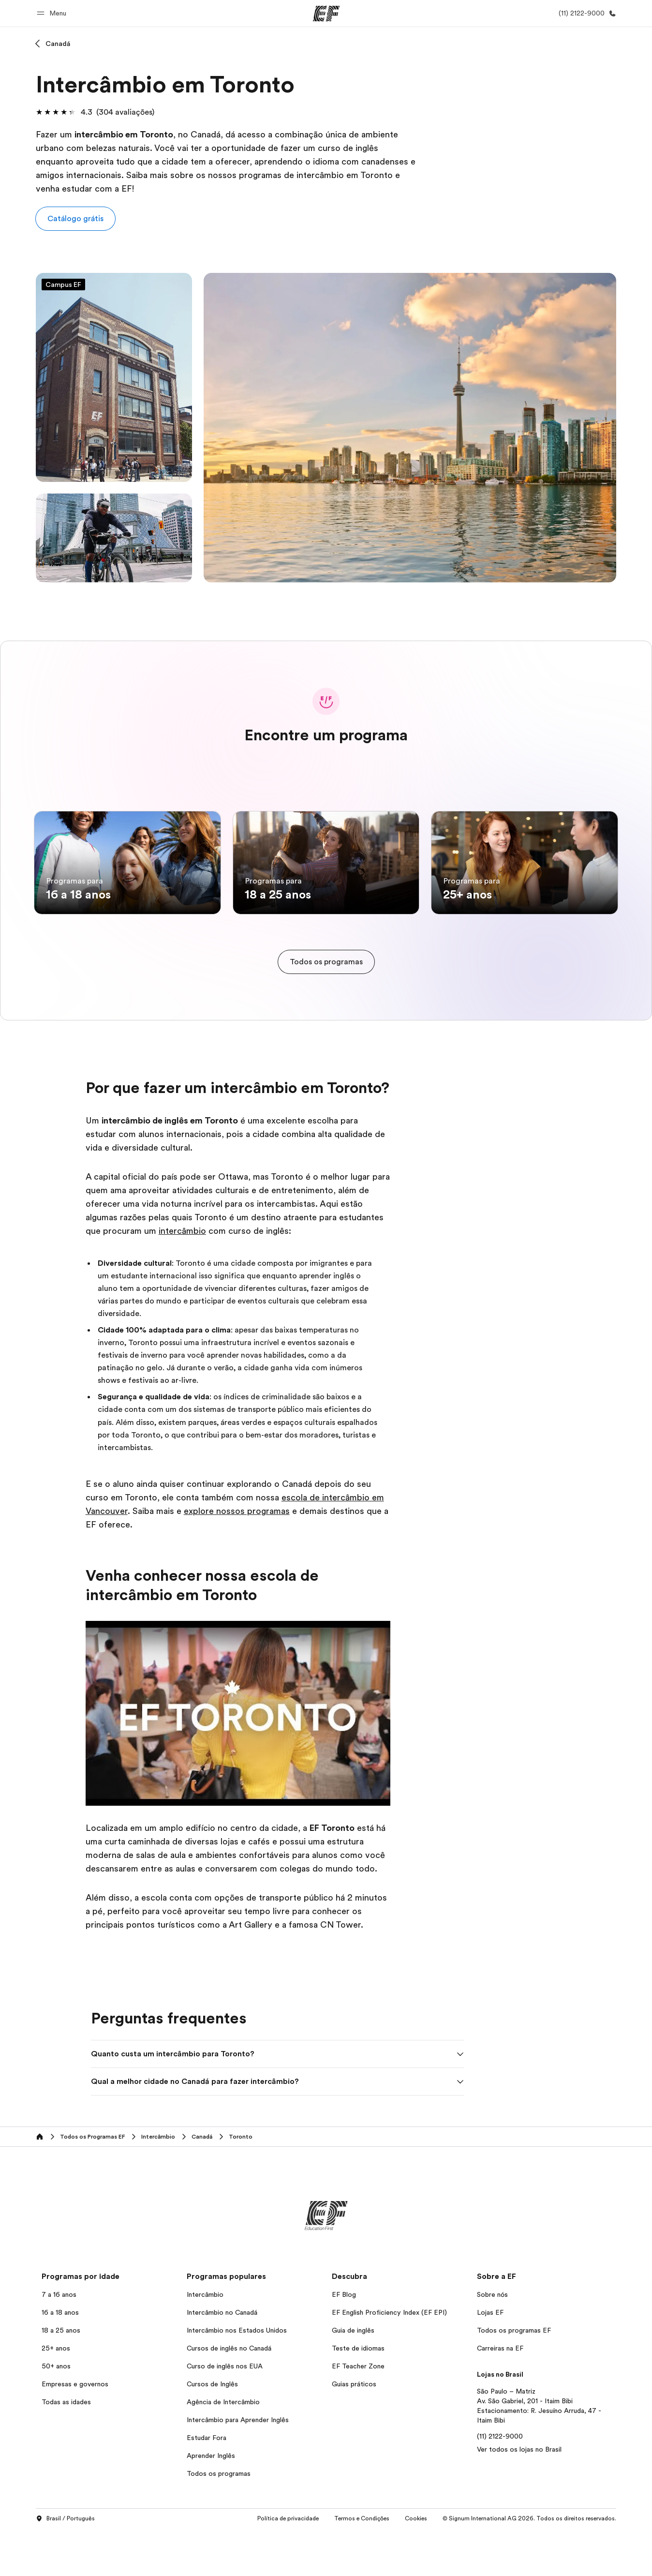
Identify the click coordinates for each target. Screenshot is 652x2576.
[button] (53, 13)
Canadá (57, 43)
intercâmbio (182, 1278)
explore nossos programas (237, 1558)
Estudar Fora (206, 2484)
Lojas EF (490, 2359)
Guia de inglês (353, 2377)
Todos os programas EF (514, 2377)
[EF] (326, 13)
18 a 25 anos (61, 2377)
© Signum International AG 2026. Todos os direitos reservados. (529, 2565)
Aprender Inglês (211, 2502)
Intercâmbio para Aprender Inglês (238, 2467)
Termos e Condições (361, 2565)
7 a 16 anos (59, 2341)
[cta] (326, 1008)
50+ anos (56, 2413)
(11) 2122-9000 (500, 2483)
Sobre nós (492, 2341)
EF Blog (344, 2341)
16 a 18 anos (60, 2359)
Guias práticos (354, 2431)
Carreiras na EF (500, 2395)
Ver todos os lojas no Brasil (519, 2496)
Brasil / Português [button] (65, 2566)
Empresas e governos (75, 2431)
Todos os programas (219, 2520)
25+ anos (56, 2395)
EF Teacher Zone (358, 2413)
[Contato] (585, 13)
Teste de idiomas (358, 2395)
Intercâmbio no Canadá (222, 2359)
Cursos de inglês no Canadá (229, 2395)
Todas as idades (66, 2449)
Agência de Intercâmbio (223, 2449)
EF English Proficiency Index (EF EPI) (389, 2359)
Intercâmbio (205, 2341)
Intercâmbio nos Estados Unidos (237, 2377)
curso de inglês (348, 148)
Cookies (416, 2565)
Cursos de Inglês (212, 2431)
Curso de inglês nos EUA (225, 2413)
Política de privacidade (288, 2565)
